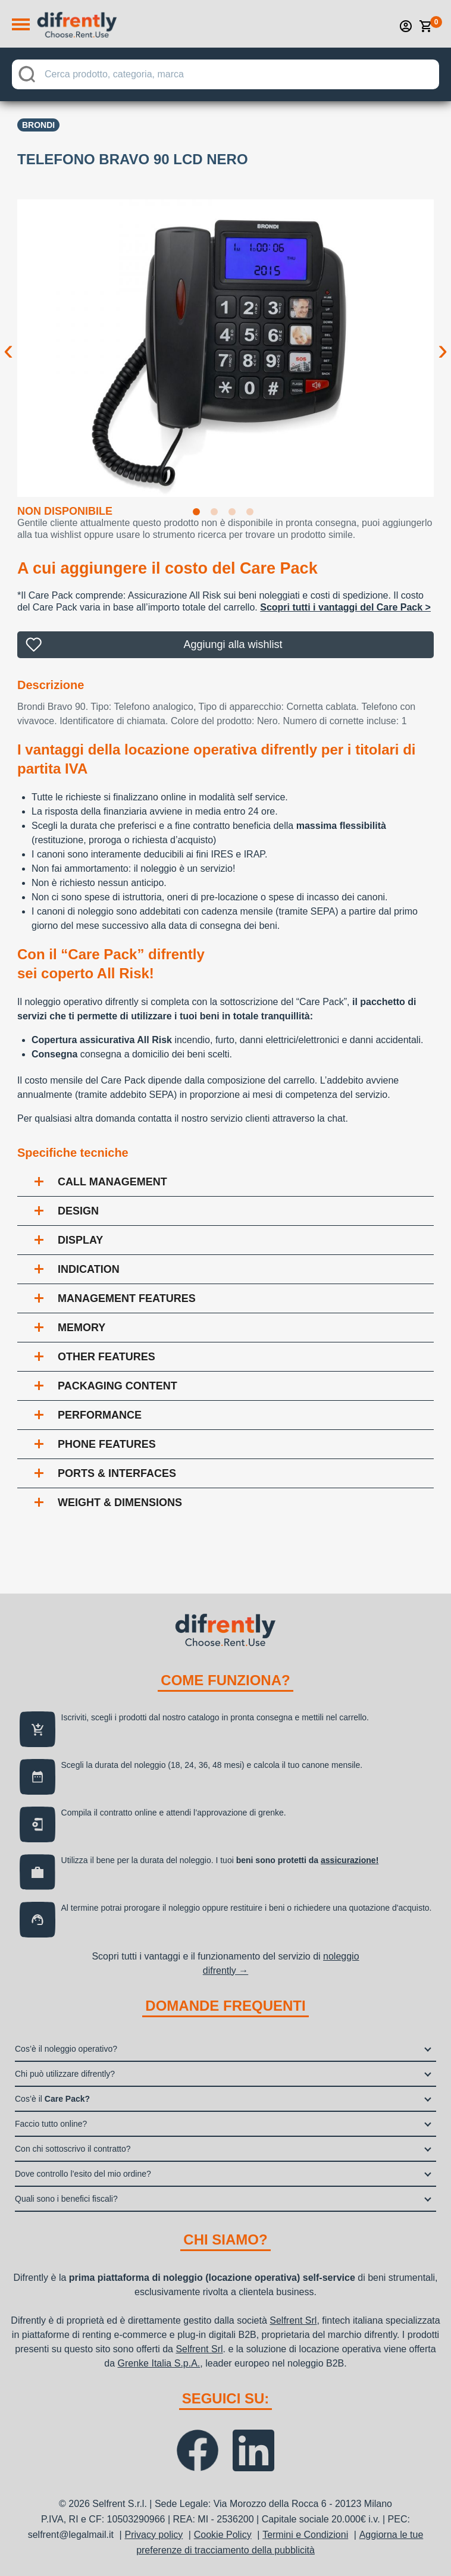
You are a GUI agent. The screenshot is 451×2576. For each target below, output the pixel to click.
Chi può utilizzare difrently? (65, 2074)
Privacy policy (153, 2535)
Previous (8, 340)
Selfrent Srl (293, 2320)
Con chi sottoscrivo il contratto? (73, 2149)
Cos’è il (52, 2099)
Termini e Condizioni (305, 2535)
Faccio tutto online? (51, 2124)
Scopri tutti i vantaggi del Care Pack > (345, 607)
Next (443, 340)
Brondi (38, 125)
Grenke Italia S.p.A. (159, 2363)
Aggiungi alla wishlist (232, 644)
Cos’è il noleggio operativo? (66, 2049)
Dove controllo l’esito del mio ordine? (83, 2174)
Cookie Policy (223, 2535)
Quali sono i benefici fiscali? (66, 2198)
